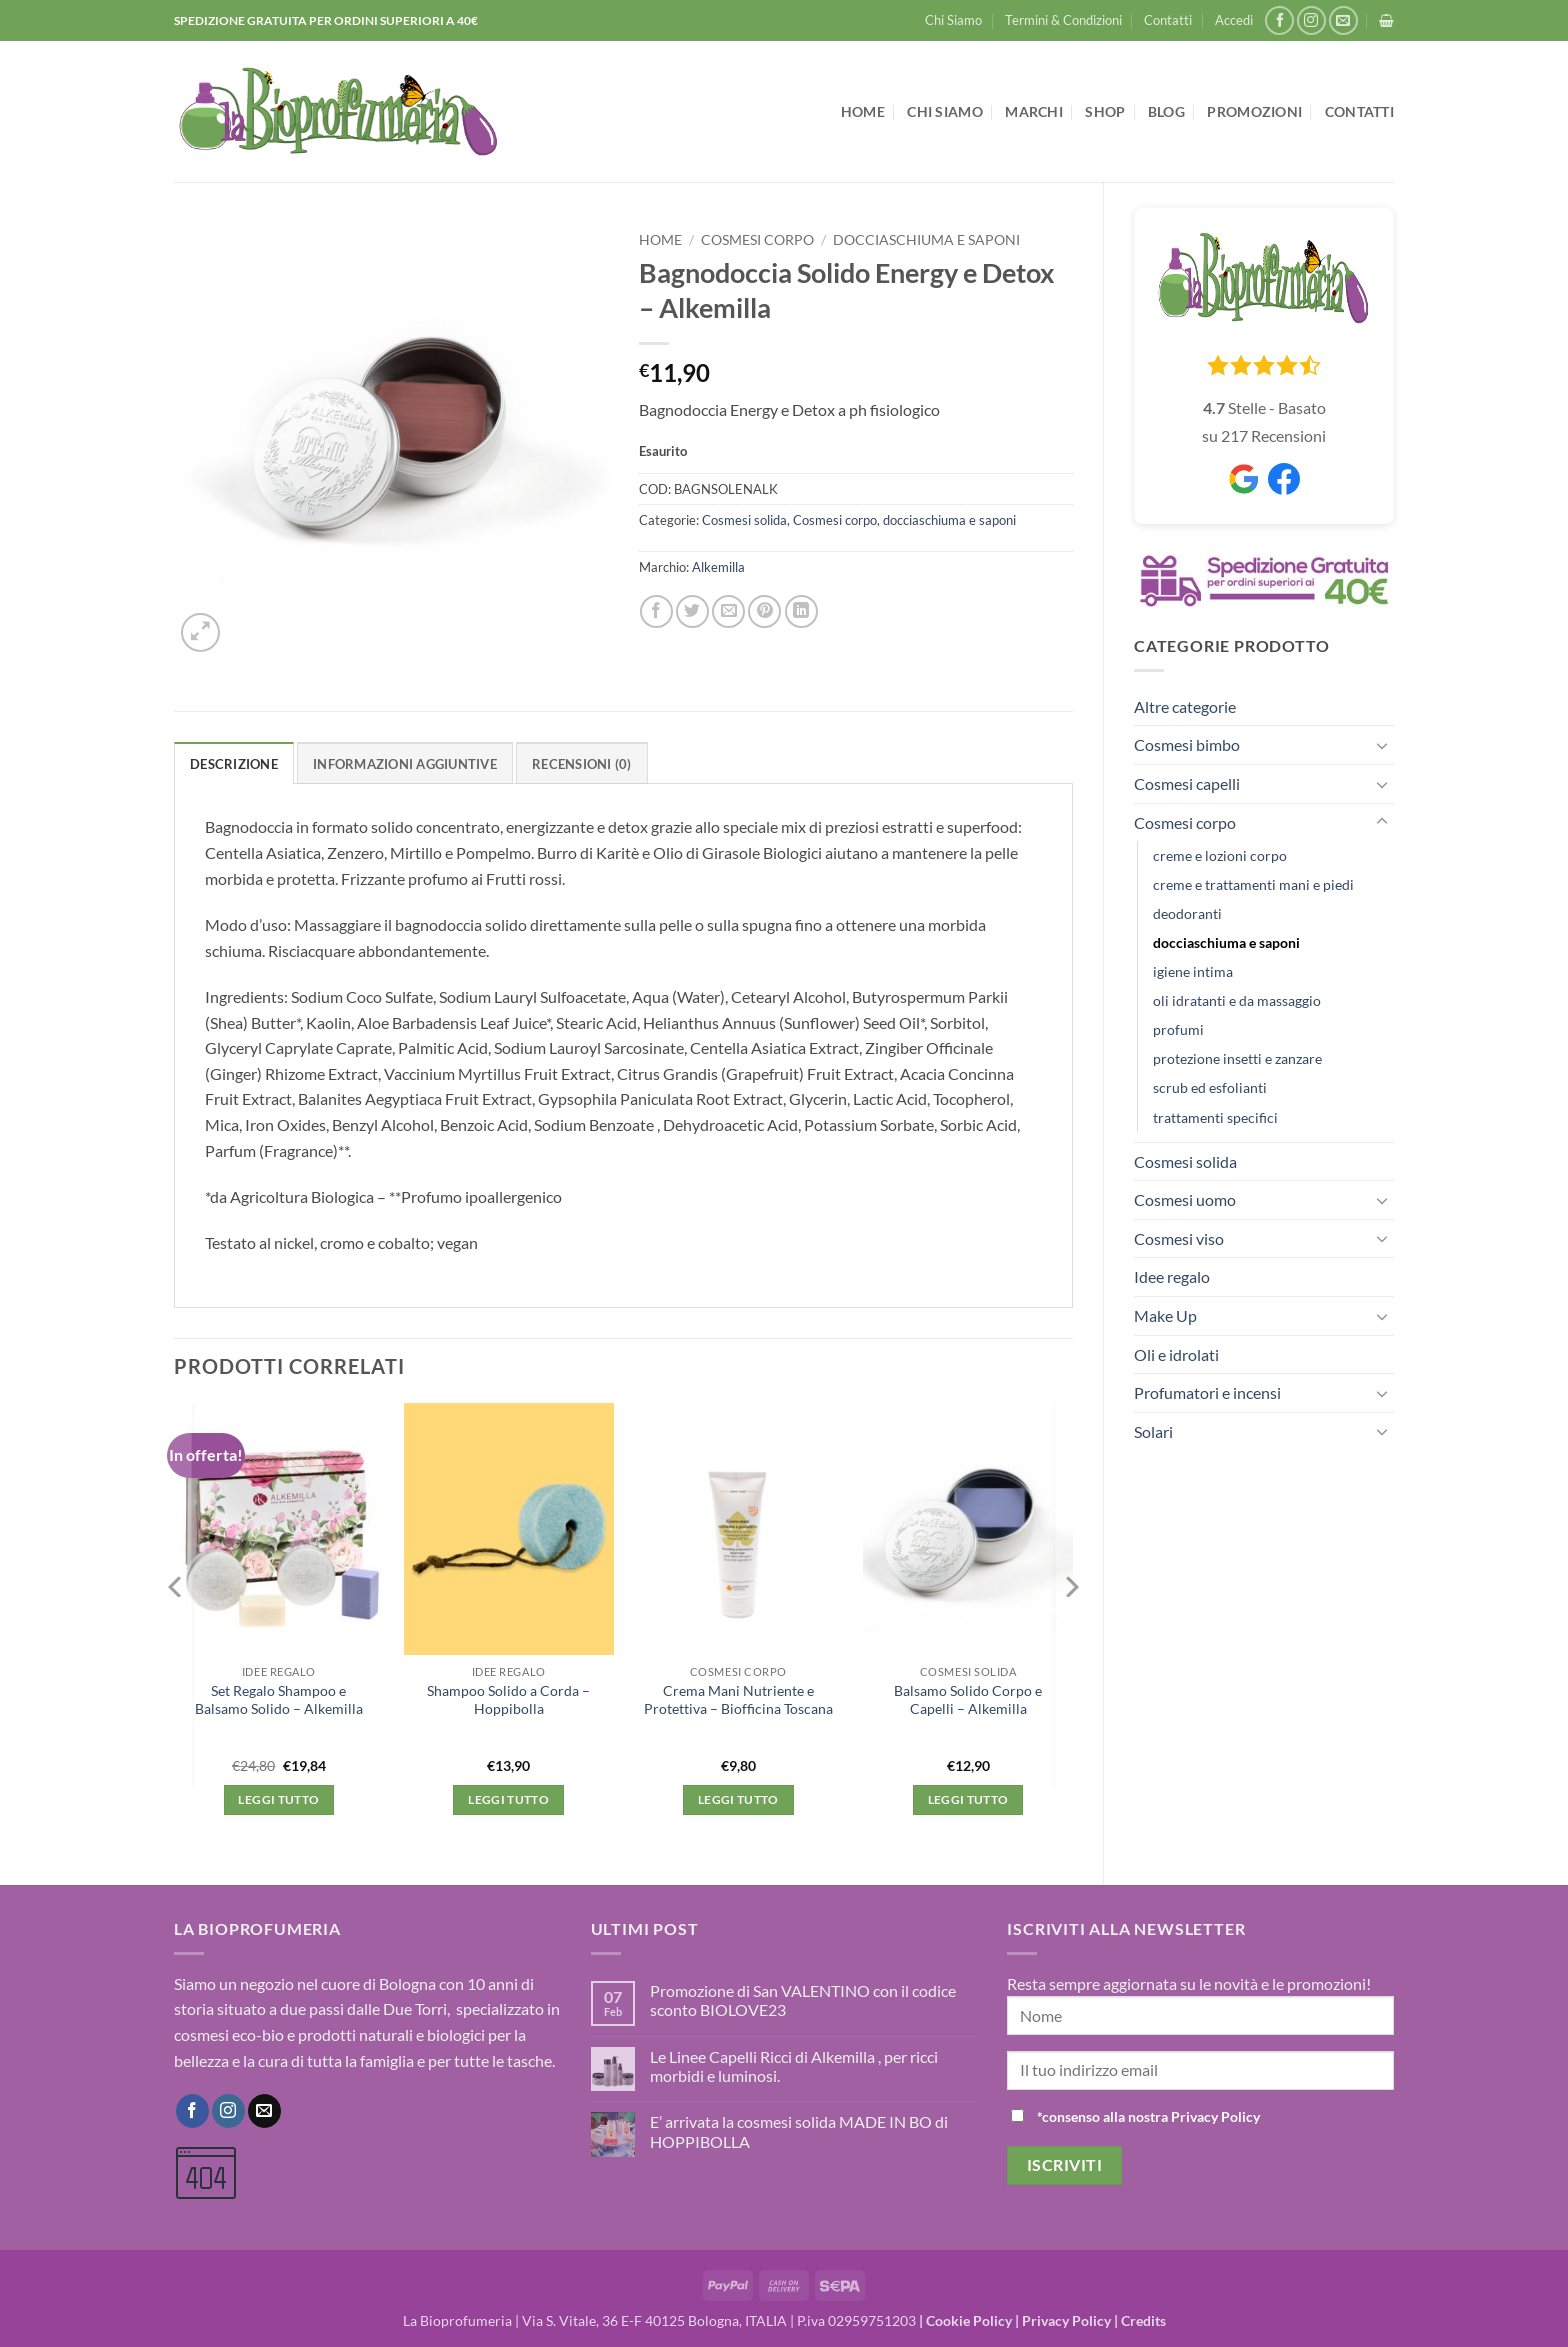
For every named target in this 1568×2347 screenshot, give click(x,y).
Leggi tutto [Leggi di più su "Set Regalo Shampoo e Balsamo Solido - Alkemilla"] (278, 1799)
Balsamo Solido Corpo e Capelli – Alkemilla (968, 1700)
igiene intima (1193, 971)
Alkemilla (718, 567)
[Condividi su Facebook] (656, 611)
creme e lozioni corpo (1220, 855)
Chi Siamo (953, 20)
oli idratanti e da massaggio (1237, 1000)
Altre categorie (1185, 706)
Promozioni (1254, 111)
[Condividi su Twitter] (692, 611)
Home (863, 111)
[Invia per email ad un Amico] (728, 611)
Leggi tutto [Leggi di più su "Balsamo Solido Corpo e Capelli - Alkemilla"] (968, 1799)
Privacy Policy (1066, 2320)
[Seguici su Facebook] (1279, 20)
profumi (1178, 1029)
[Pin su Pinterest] (764, 611)
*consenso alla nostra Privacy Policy (1148, 2116)
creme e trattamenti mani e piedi (1253, 884)
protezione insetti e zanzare (1237, 1058)
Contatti (1168, 20)
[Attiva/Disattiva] (1382, 745)
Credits (1143, 2320)
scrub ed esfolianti (1210, 1087)
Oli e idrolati (1176, 1354)
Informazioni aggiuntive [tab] (405, 764)
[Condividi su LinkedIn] (801, 611)
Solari (1153, 1431)
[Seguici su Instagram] (1311, 20)
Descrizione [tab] (234, 764)
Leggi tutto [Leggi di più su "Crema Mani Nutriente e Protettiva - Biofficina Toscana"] (738, 1799)
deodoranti (1187, 913)
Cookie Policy (969, 2320)
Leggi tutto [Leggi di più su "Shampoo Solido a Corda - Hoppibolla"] (508, 1799)
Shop (1105, 111)
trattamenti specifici (1215, 1117)
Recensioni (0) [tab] (582, 764)
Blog (1166, 111)
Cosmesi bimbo (1187, 744)
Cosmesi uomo (1185, 1199)
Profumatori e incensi (1207, 1392)
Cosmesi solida (1185, 1161)
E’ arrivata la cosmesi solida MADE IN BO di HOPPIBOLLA (799, 2131)
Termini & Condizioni (1063, 20)
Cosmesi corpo (1185, 822)
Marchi (1034, 111)
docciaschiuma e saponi (1226, 942)
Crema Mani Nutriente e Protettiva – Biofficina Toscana (738, 1700)
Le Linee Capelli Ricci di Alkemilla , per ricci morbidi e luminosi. (794, 2066)
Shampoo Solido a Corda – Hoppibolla (508, 1700)
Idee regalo (1172, 1276)
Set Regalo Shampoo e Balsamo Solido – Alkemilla (279, 1700)
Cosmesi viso (1179, 1238)
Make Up (1165, 1315)
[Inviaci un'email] (1343, 20)
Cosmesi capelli (1187, 783)
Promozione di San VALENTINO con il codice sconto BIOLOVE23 (803, 2000)
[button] (1234, 20)
